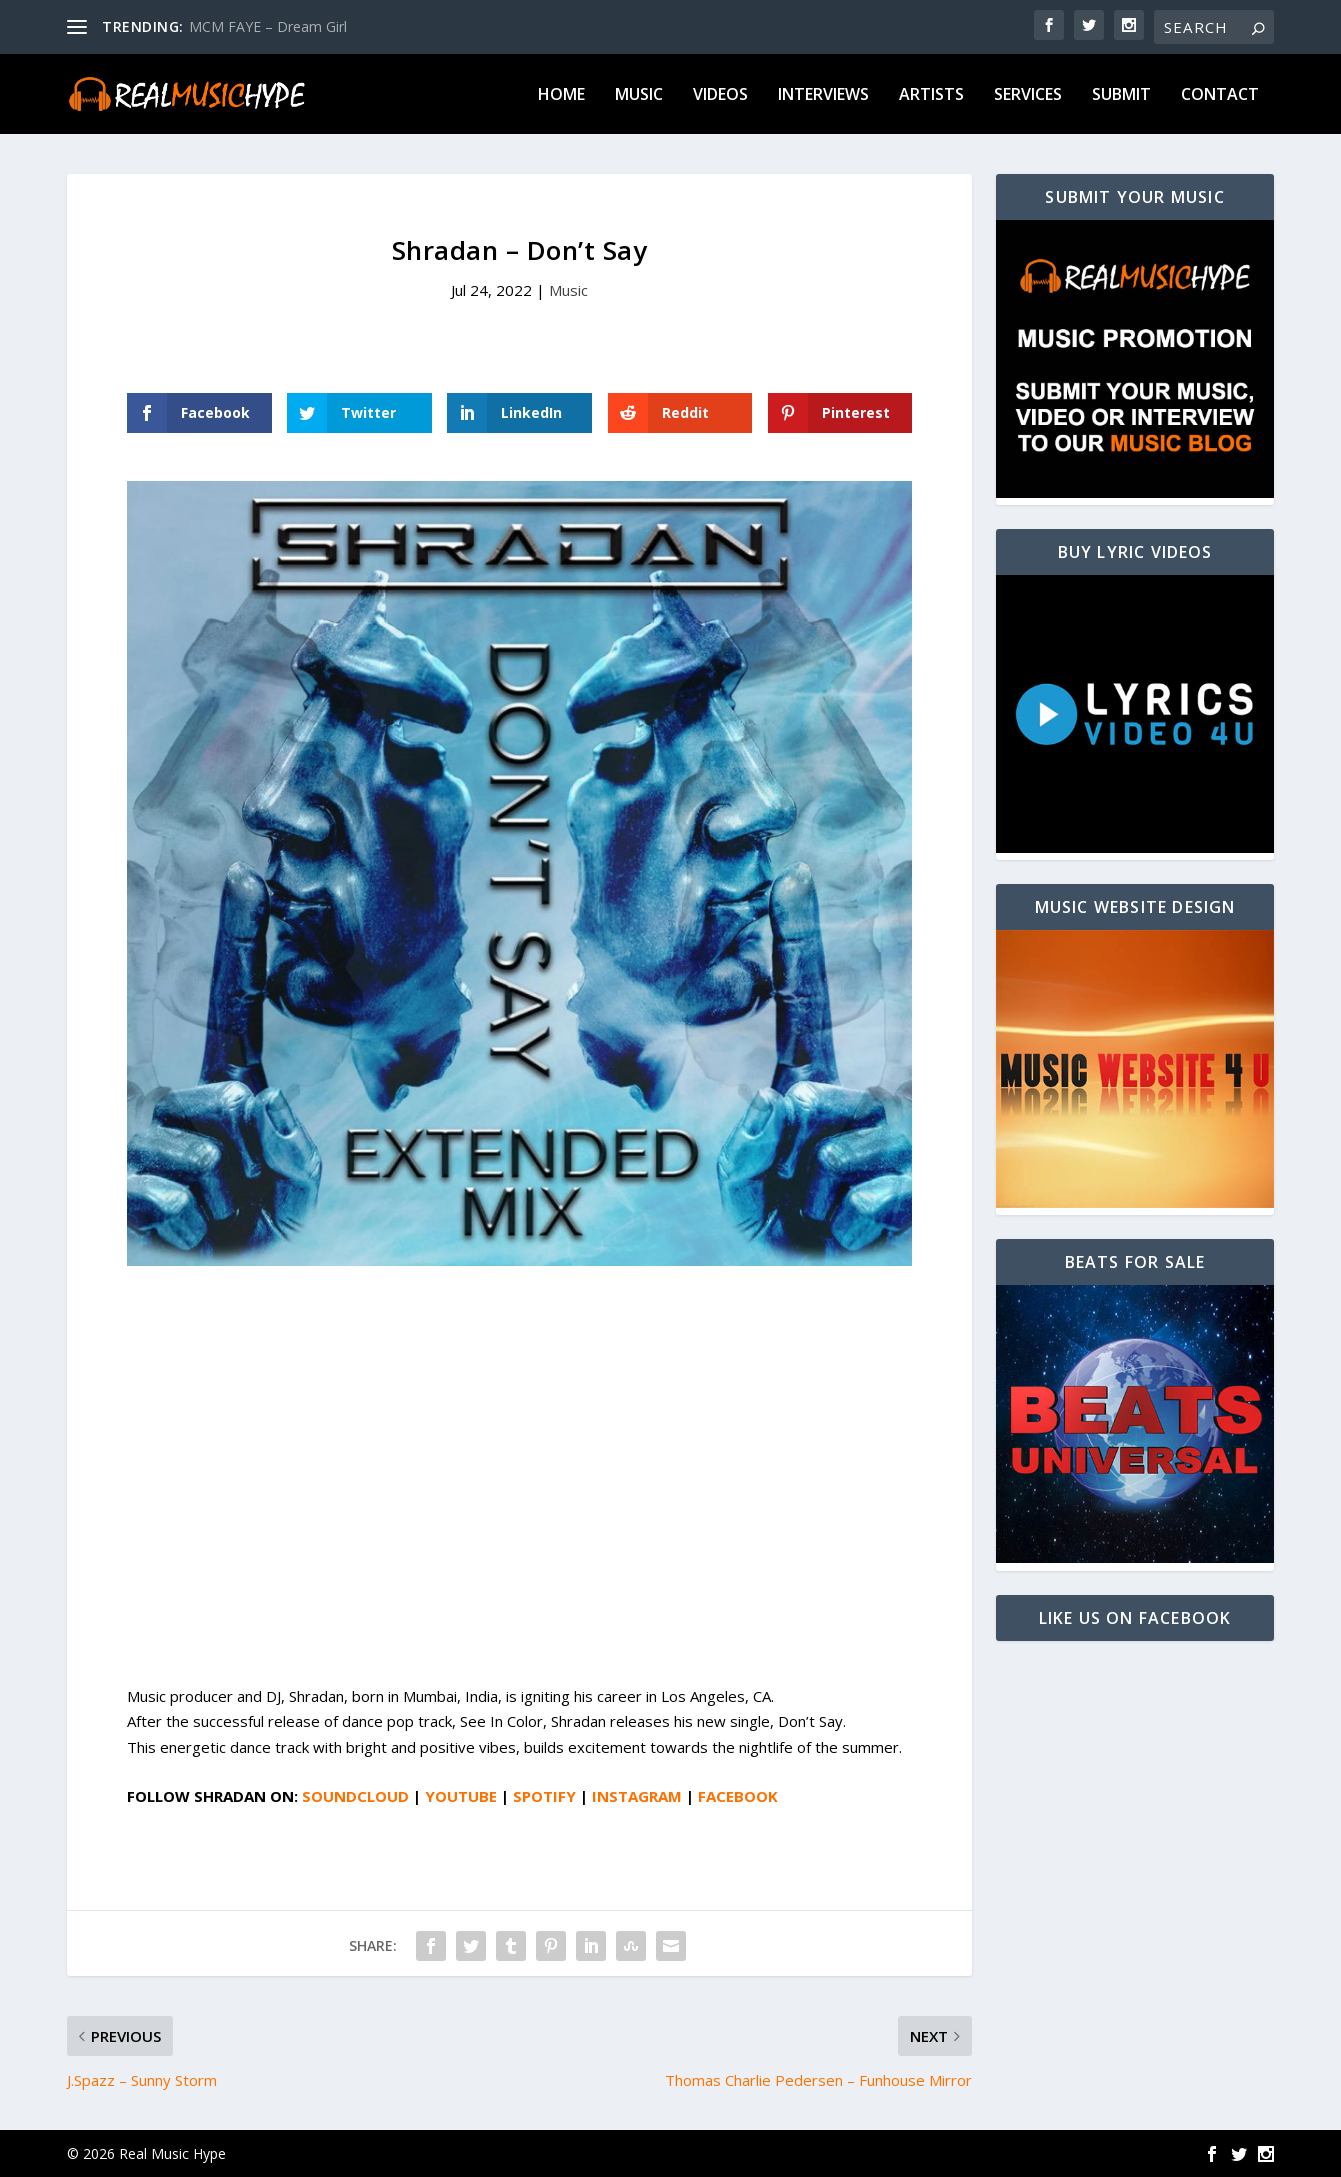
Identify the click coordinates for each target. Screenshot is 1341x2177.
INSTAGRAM (637, 1796)
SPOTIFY (544, 1796)
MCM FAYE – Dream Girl (268, 26)
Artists (931, 95)
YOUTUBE (461, 1796)
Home (561, 95)
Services (1028, 95)
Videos (720, 95)
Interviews (823, 95)
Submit (1121, 95)
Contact (1220, 95)
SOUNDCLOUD (355, 1796)
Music (639, 95)
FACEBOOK (738, 1796)
